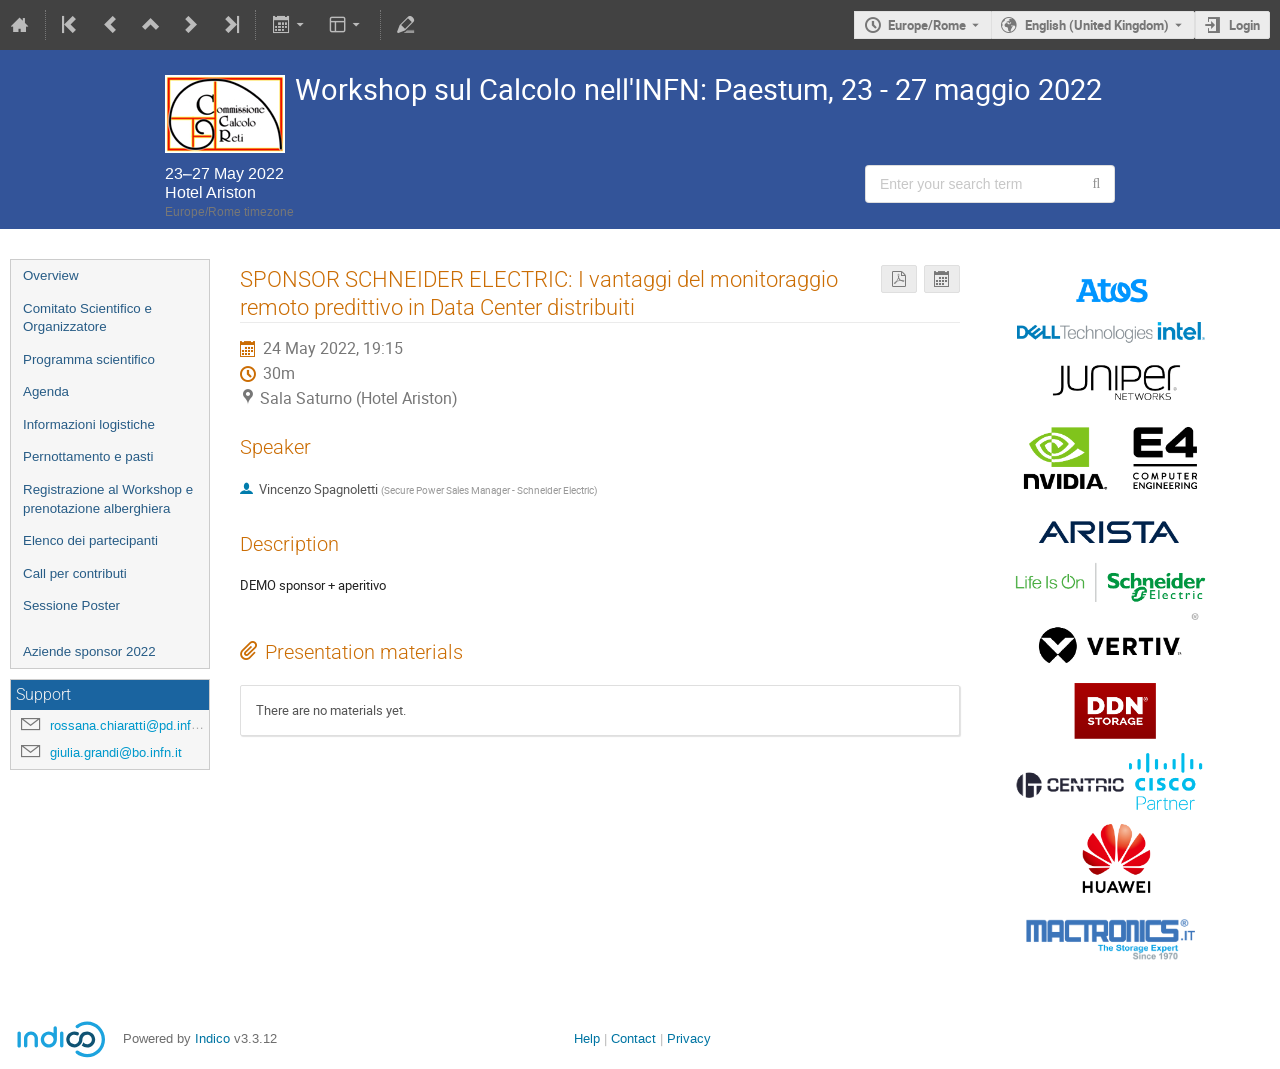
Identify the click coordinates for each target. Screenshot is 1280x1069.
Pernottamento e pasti (88, 456)
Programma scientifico (89, 359)
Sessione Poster (71, 605)
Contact (633, 1038)
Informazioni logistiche (89, 424)
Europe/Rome (927, 25)
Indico (212, 1038)
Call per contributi (75, 573)
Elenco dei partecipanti (90, 540)
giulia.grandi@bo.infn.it (116, 752)
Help (587, 1038)
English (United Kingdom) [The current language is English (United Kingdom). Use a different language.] (1097, 25)
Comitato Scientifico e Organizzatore (87, 318)
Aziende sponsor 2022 (89, 651)
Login (1244, 25)
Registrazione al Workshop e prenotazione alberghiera (108, 499)
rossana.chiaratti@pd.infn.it (129, 725)
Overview (51, 275)
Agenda (46, 391)
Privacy (689, 1038)
